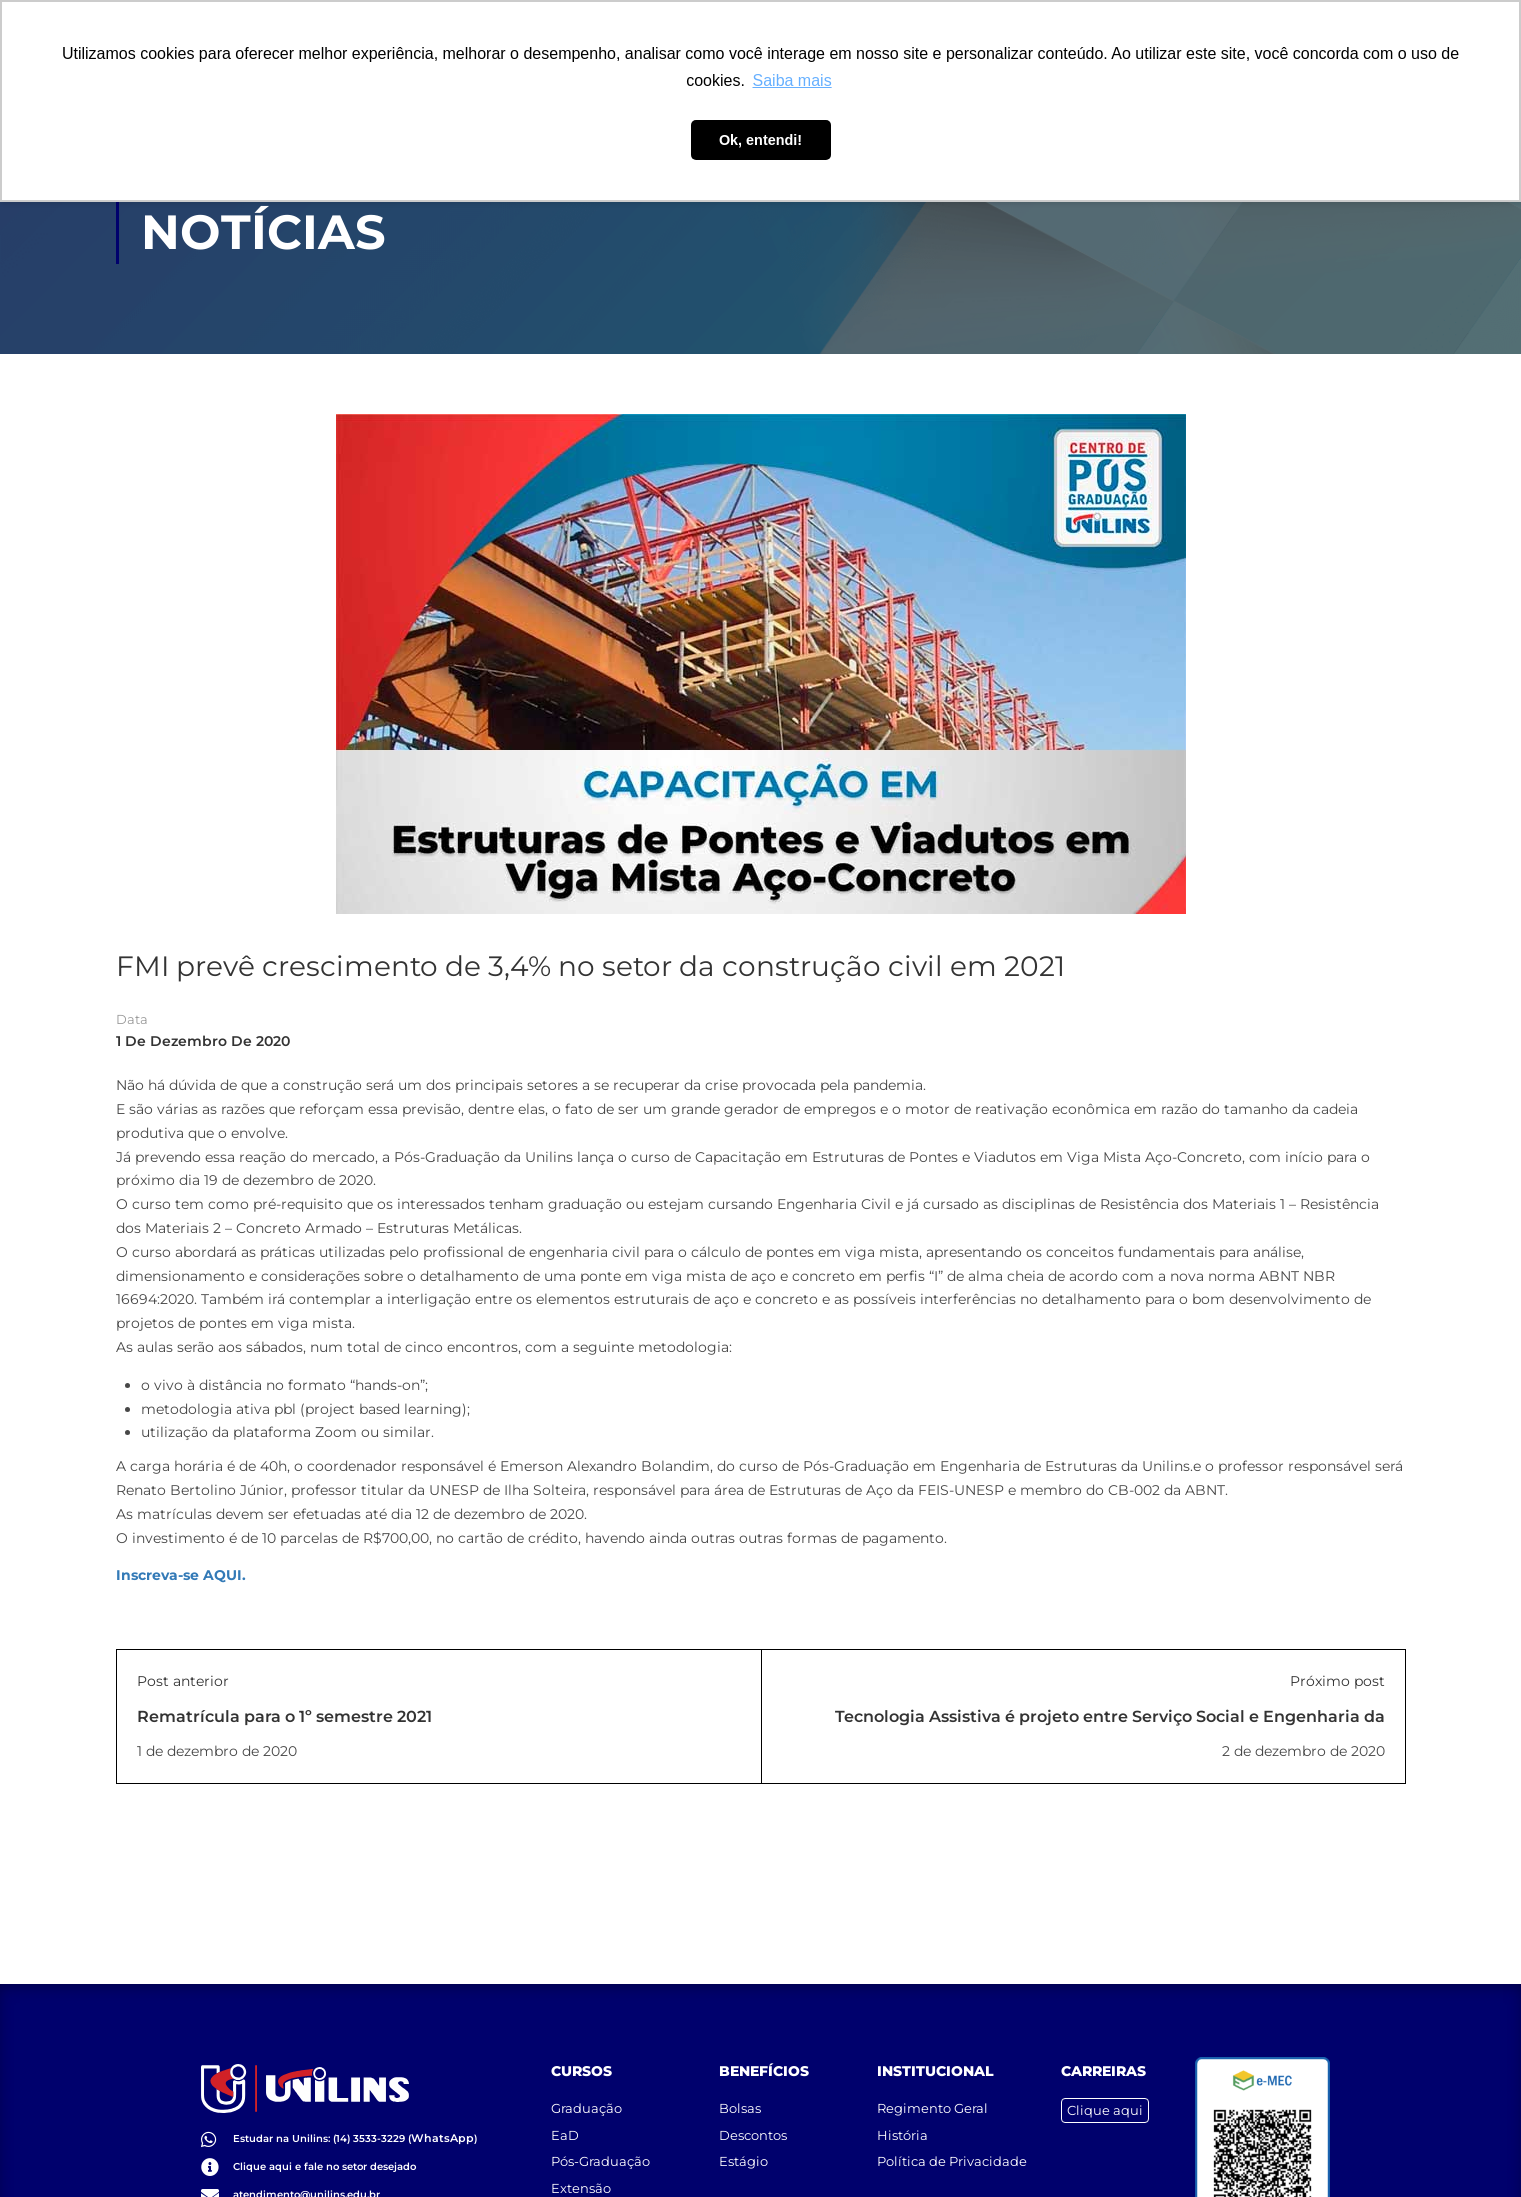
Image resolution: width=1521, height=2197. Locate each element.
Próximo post (1337, 1683)
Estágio (743, 2137)
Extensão (581, 2163)
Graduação (586, 2084)
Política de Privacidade (952, 2137)
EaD (565, 2110)
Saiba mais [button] (792, 80)
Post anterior (183, 1683)
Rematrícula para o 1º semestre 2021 (284, 1718)
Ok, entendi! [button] (760, 140)
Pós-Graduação (600, 2137)
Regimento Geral (932, 2084)
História (902, 2110)
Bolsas (740, 2084)
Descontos (753, 2110)
